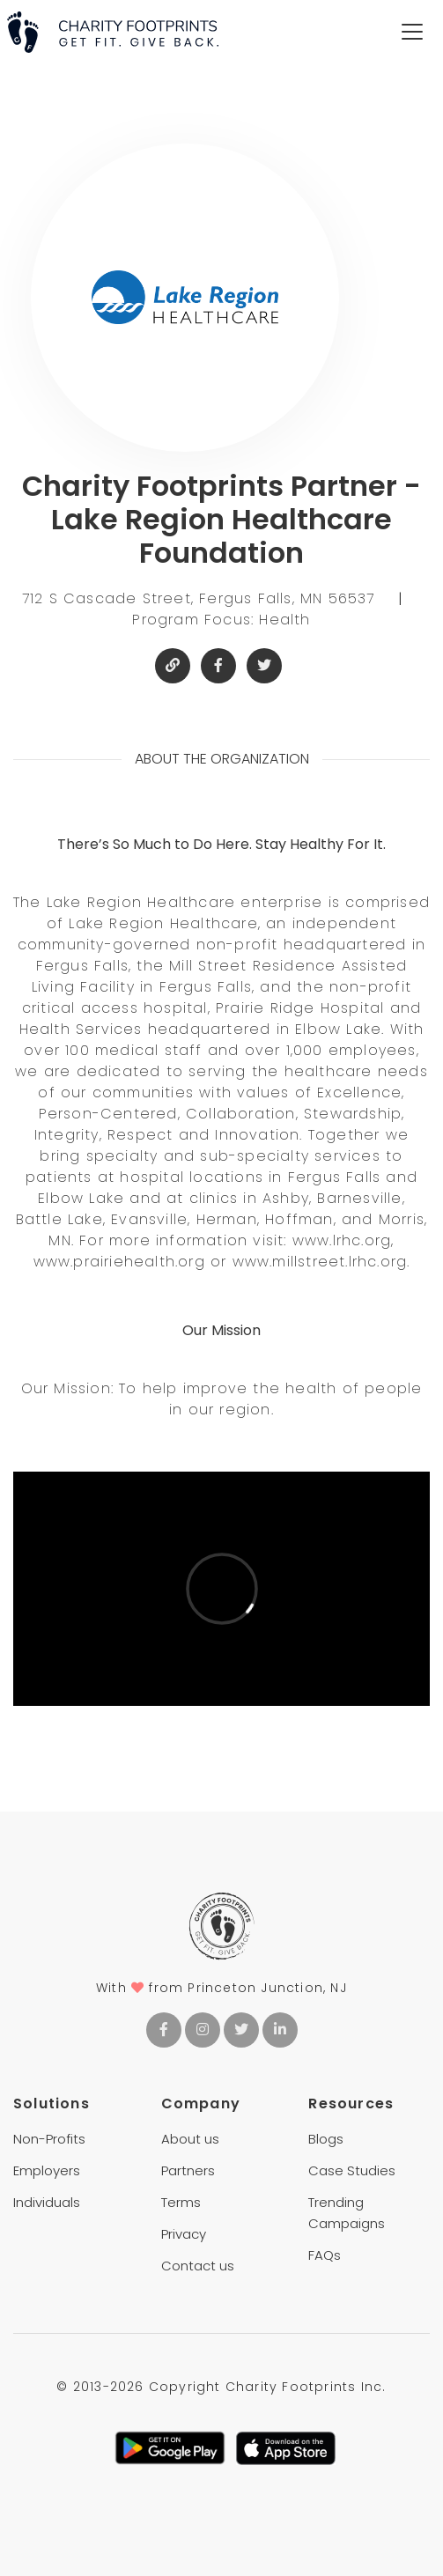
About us (190, 2138)
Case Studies (351, 2170)
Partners (188, 2170)
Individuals (46, 2202)
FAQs (324, 2255)
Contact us (197, 2265)
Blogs (325, 2138)
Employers (46, 2170)
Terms (181, 2202)
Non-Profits (49, 2138)
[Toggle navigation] (412, 31)
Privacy (183, 2234)
